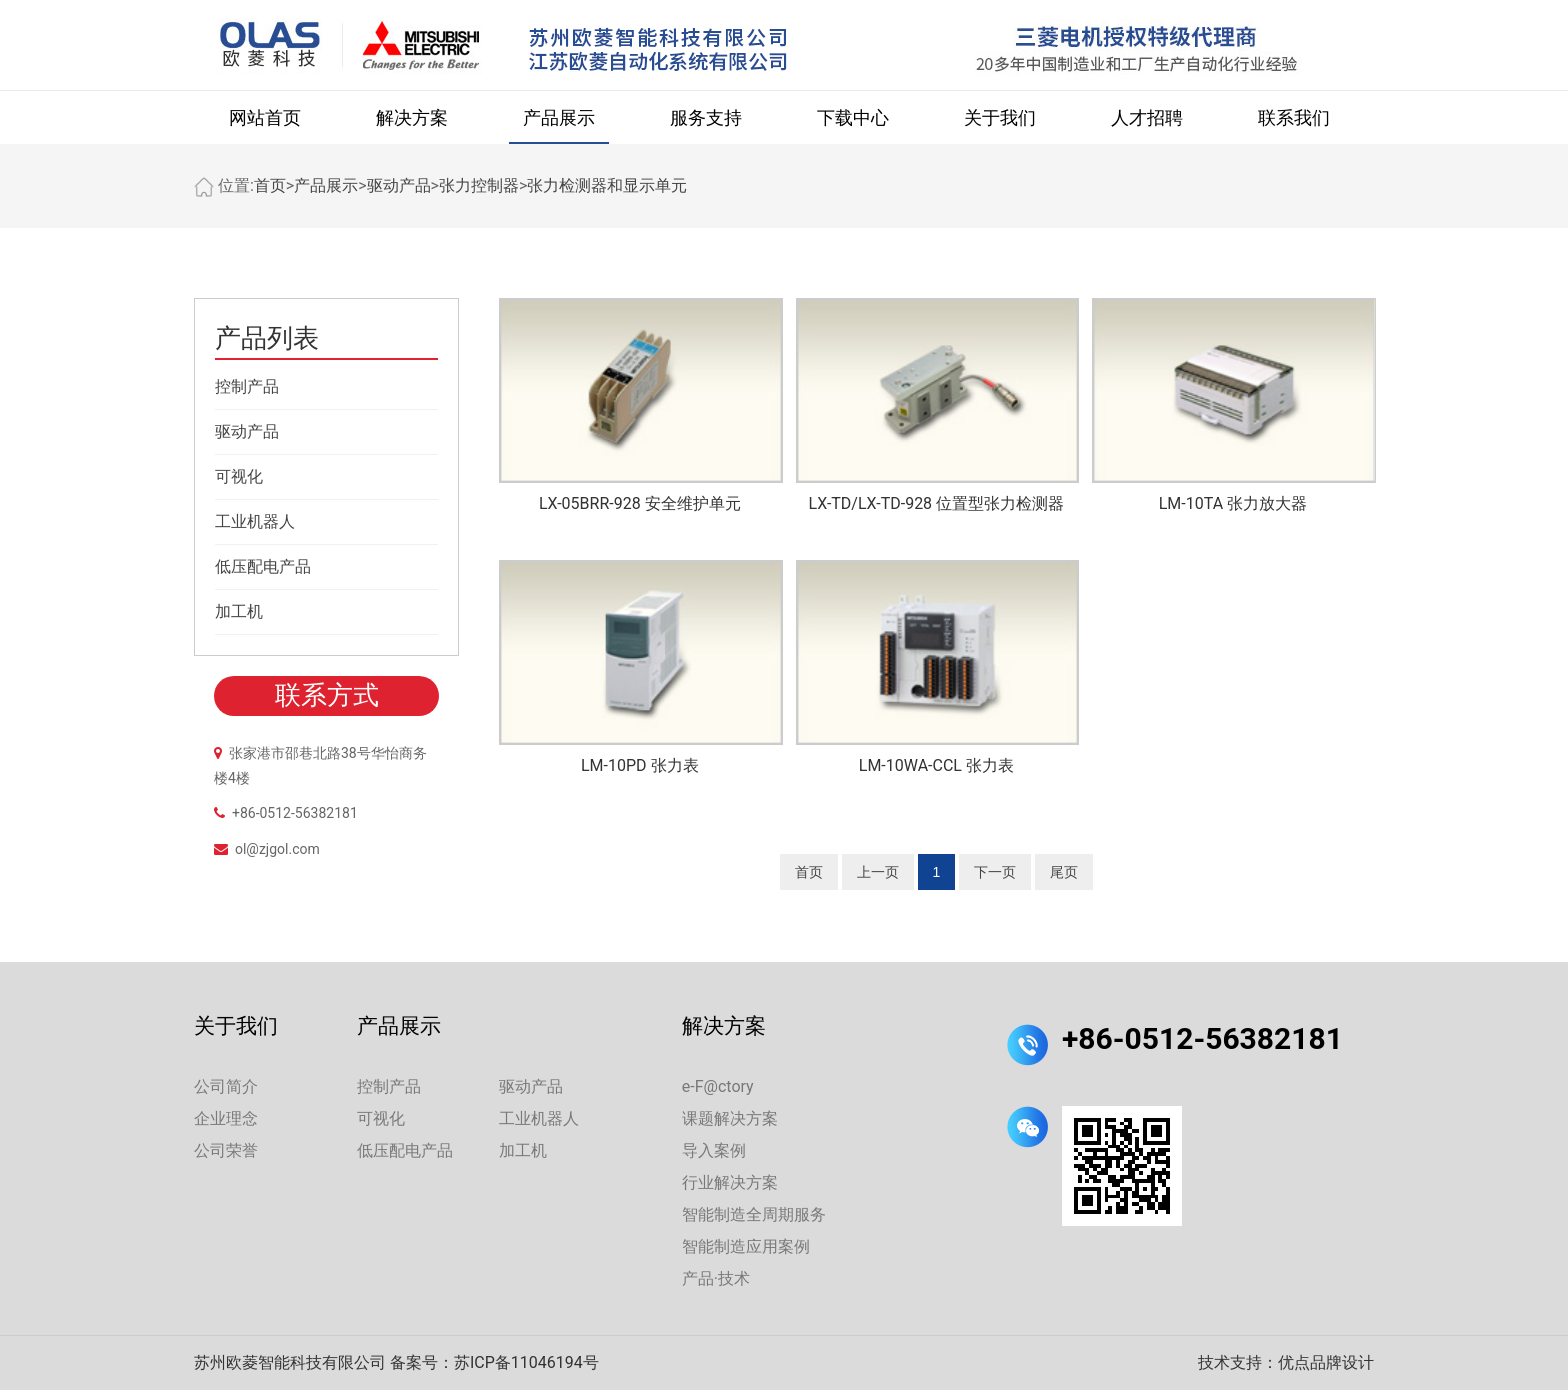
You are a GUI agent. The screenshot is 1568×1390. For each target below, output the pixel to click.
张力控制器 (479, 185)
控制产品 (247, 386)
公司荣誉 (226, 1150)
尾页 (1064, 872)
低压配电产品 (263, 566)
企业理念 (226, 1118)
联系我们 (1294, 117)
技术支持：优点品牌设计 (1286, 1362)
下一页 (995, 872)
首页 (270, 185)
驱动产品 (399, 185)
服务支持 (706, 117)
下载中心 (853, 117)
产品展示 (559, 117)
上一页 (878, 872)
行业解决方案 (730, 1182)
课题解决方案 (730, 1118)
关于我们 (1000, 117)
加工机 (239, 611)
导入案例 (714, 1150)
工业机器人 (255, 521)
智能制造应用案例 (746, 1246)
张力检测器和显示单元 (607, 185)
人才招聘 (1147, 117)
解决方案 (412, 117)
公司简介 (226, 1086)
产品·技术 (716, 1278)
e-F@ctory (718, 1086)
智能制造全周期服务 (754, 1214)
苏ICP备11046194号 (526, 1362)
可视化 (239, 476)
